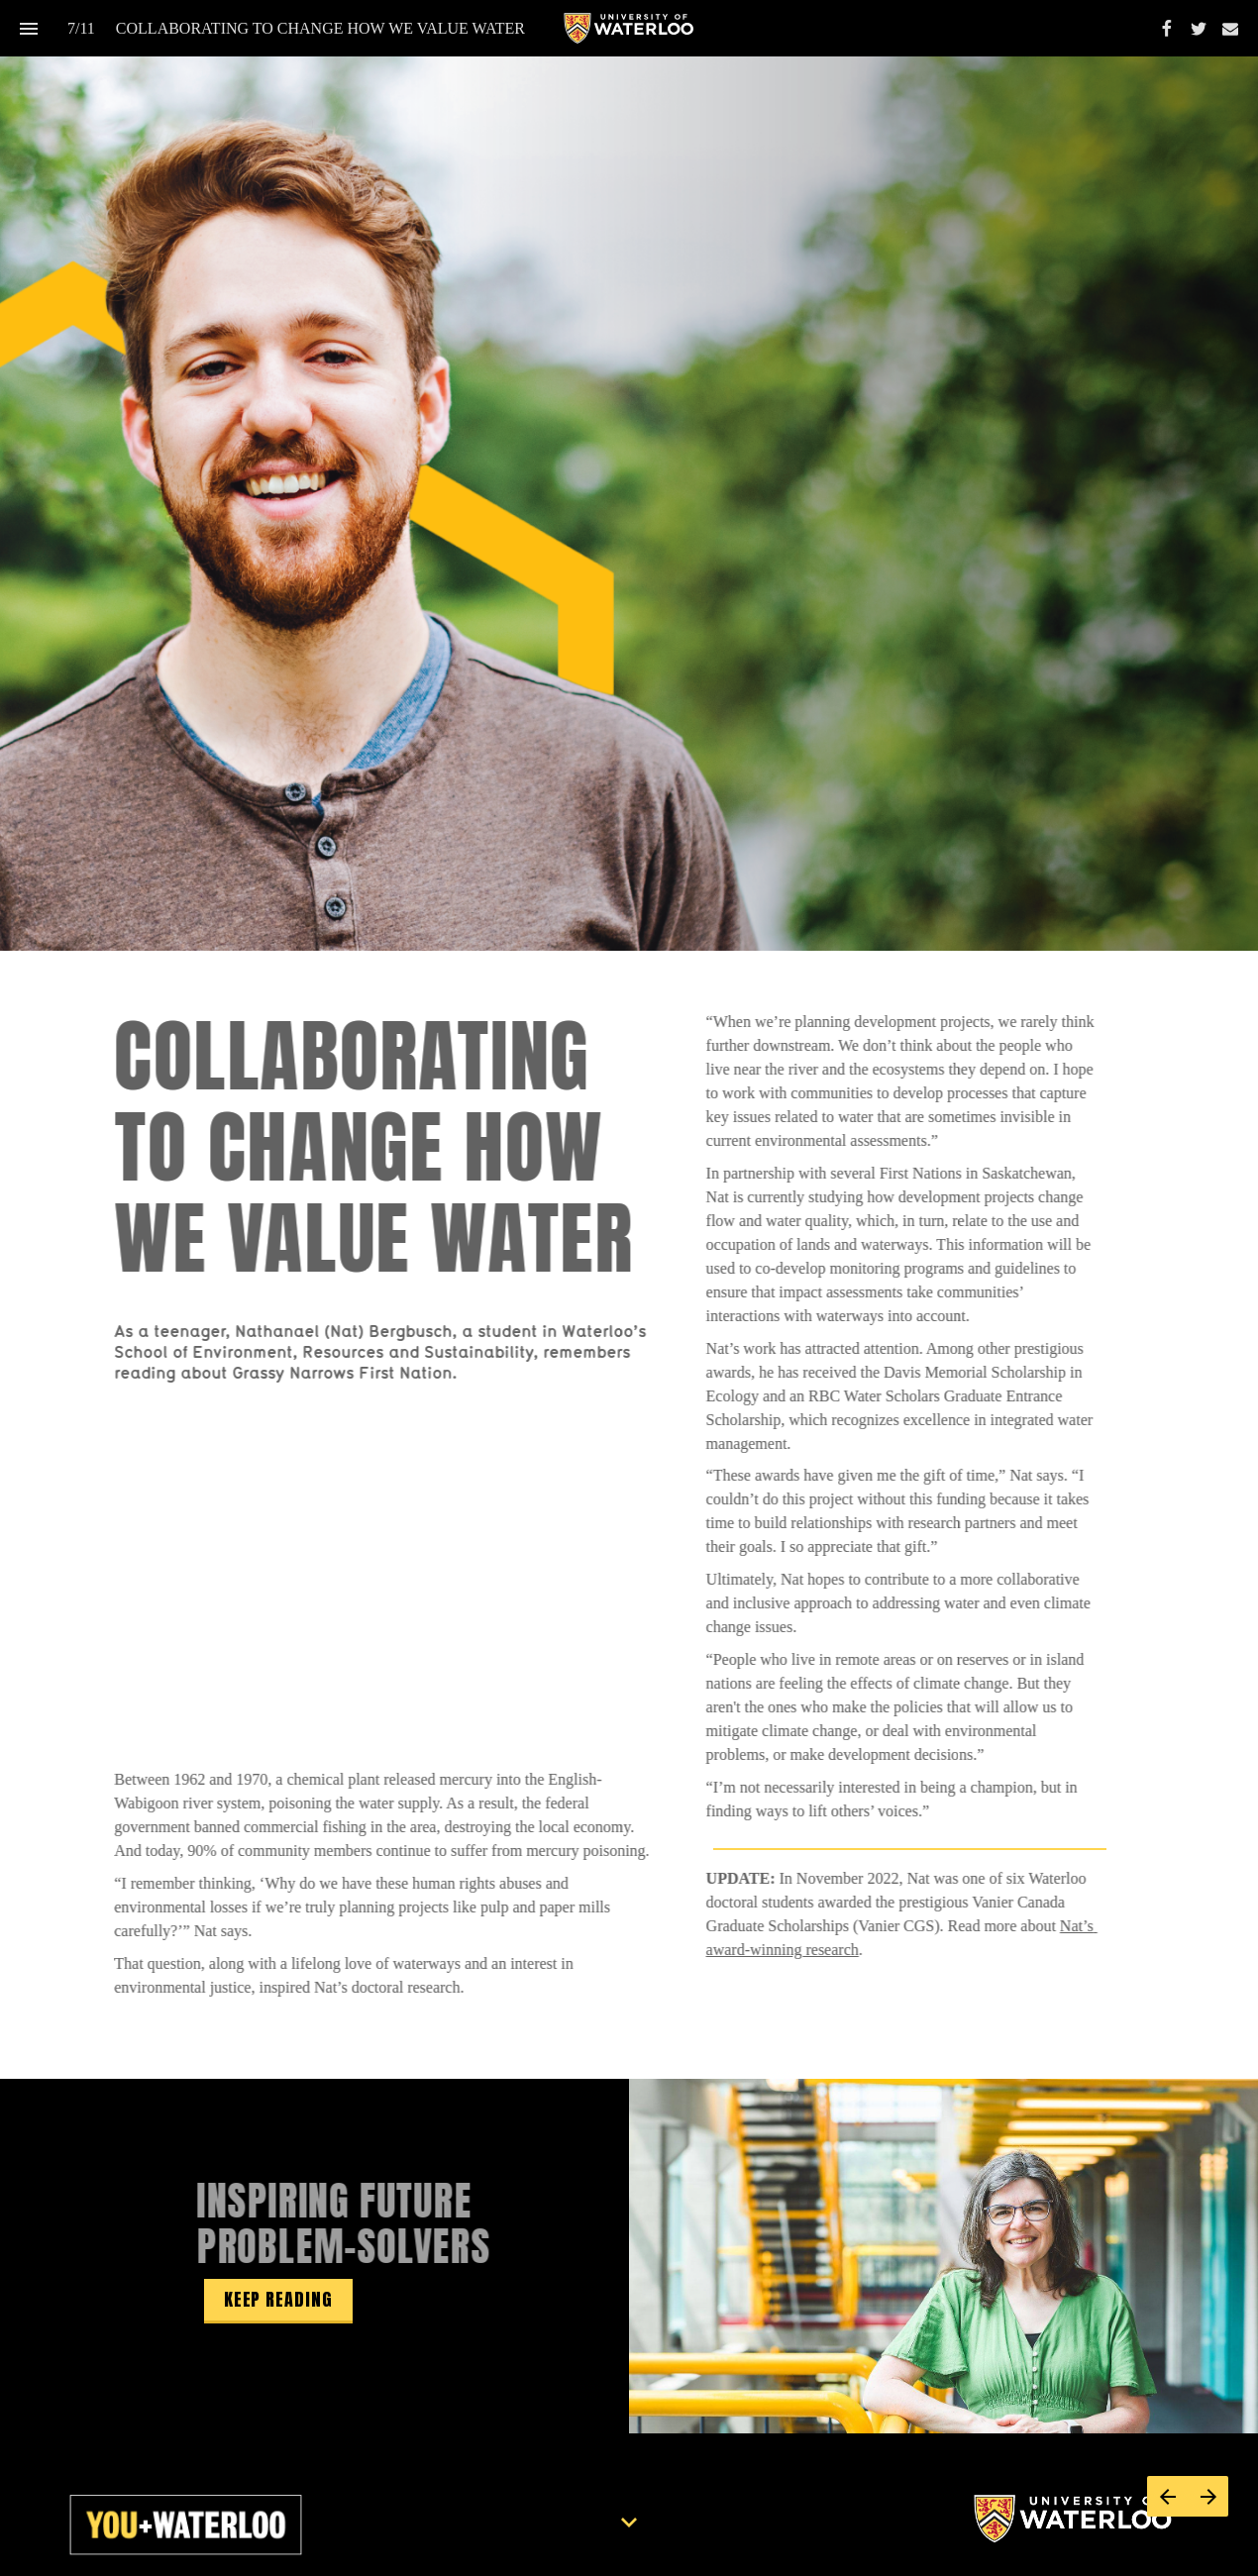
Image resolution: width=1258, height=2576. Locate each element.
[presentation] (629, 475)
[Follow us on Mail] (1230, 29)
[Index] (28, 28)
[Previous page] (1167, 2496)
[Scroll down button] (629, 2522)
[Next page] (1208, 2496)
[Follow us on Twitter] (1198, 29)
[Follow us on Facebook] (1167, 29)
